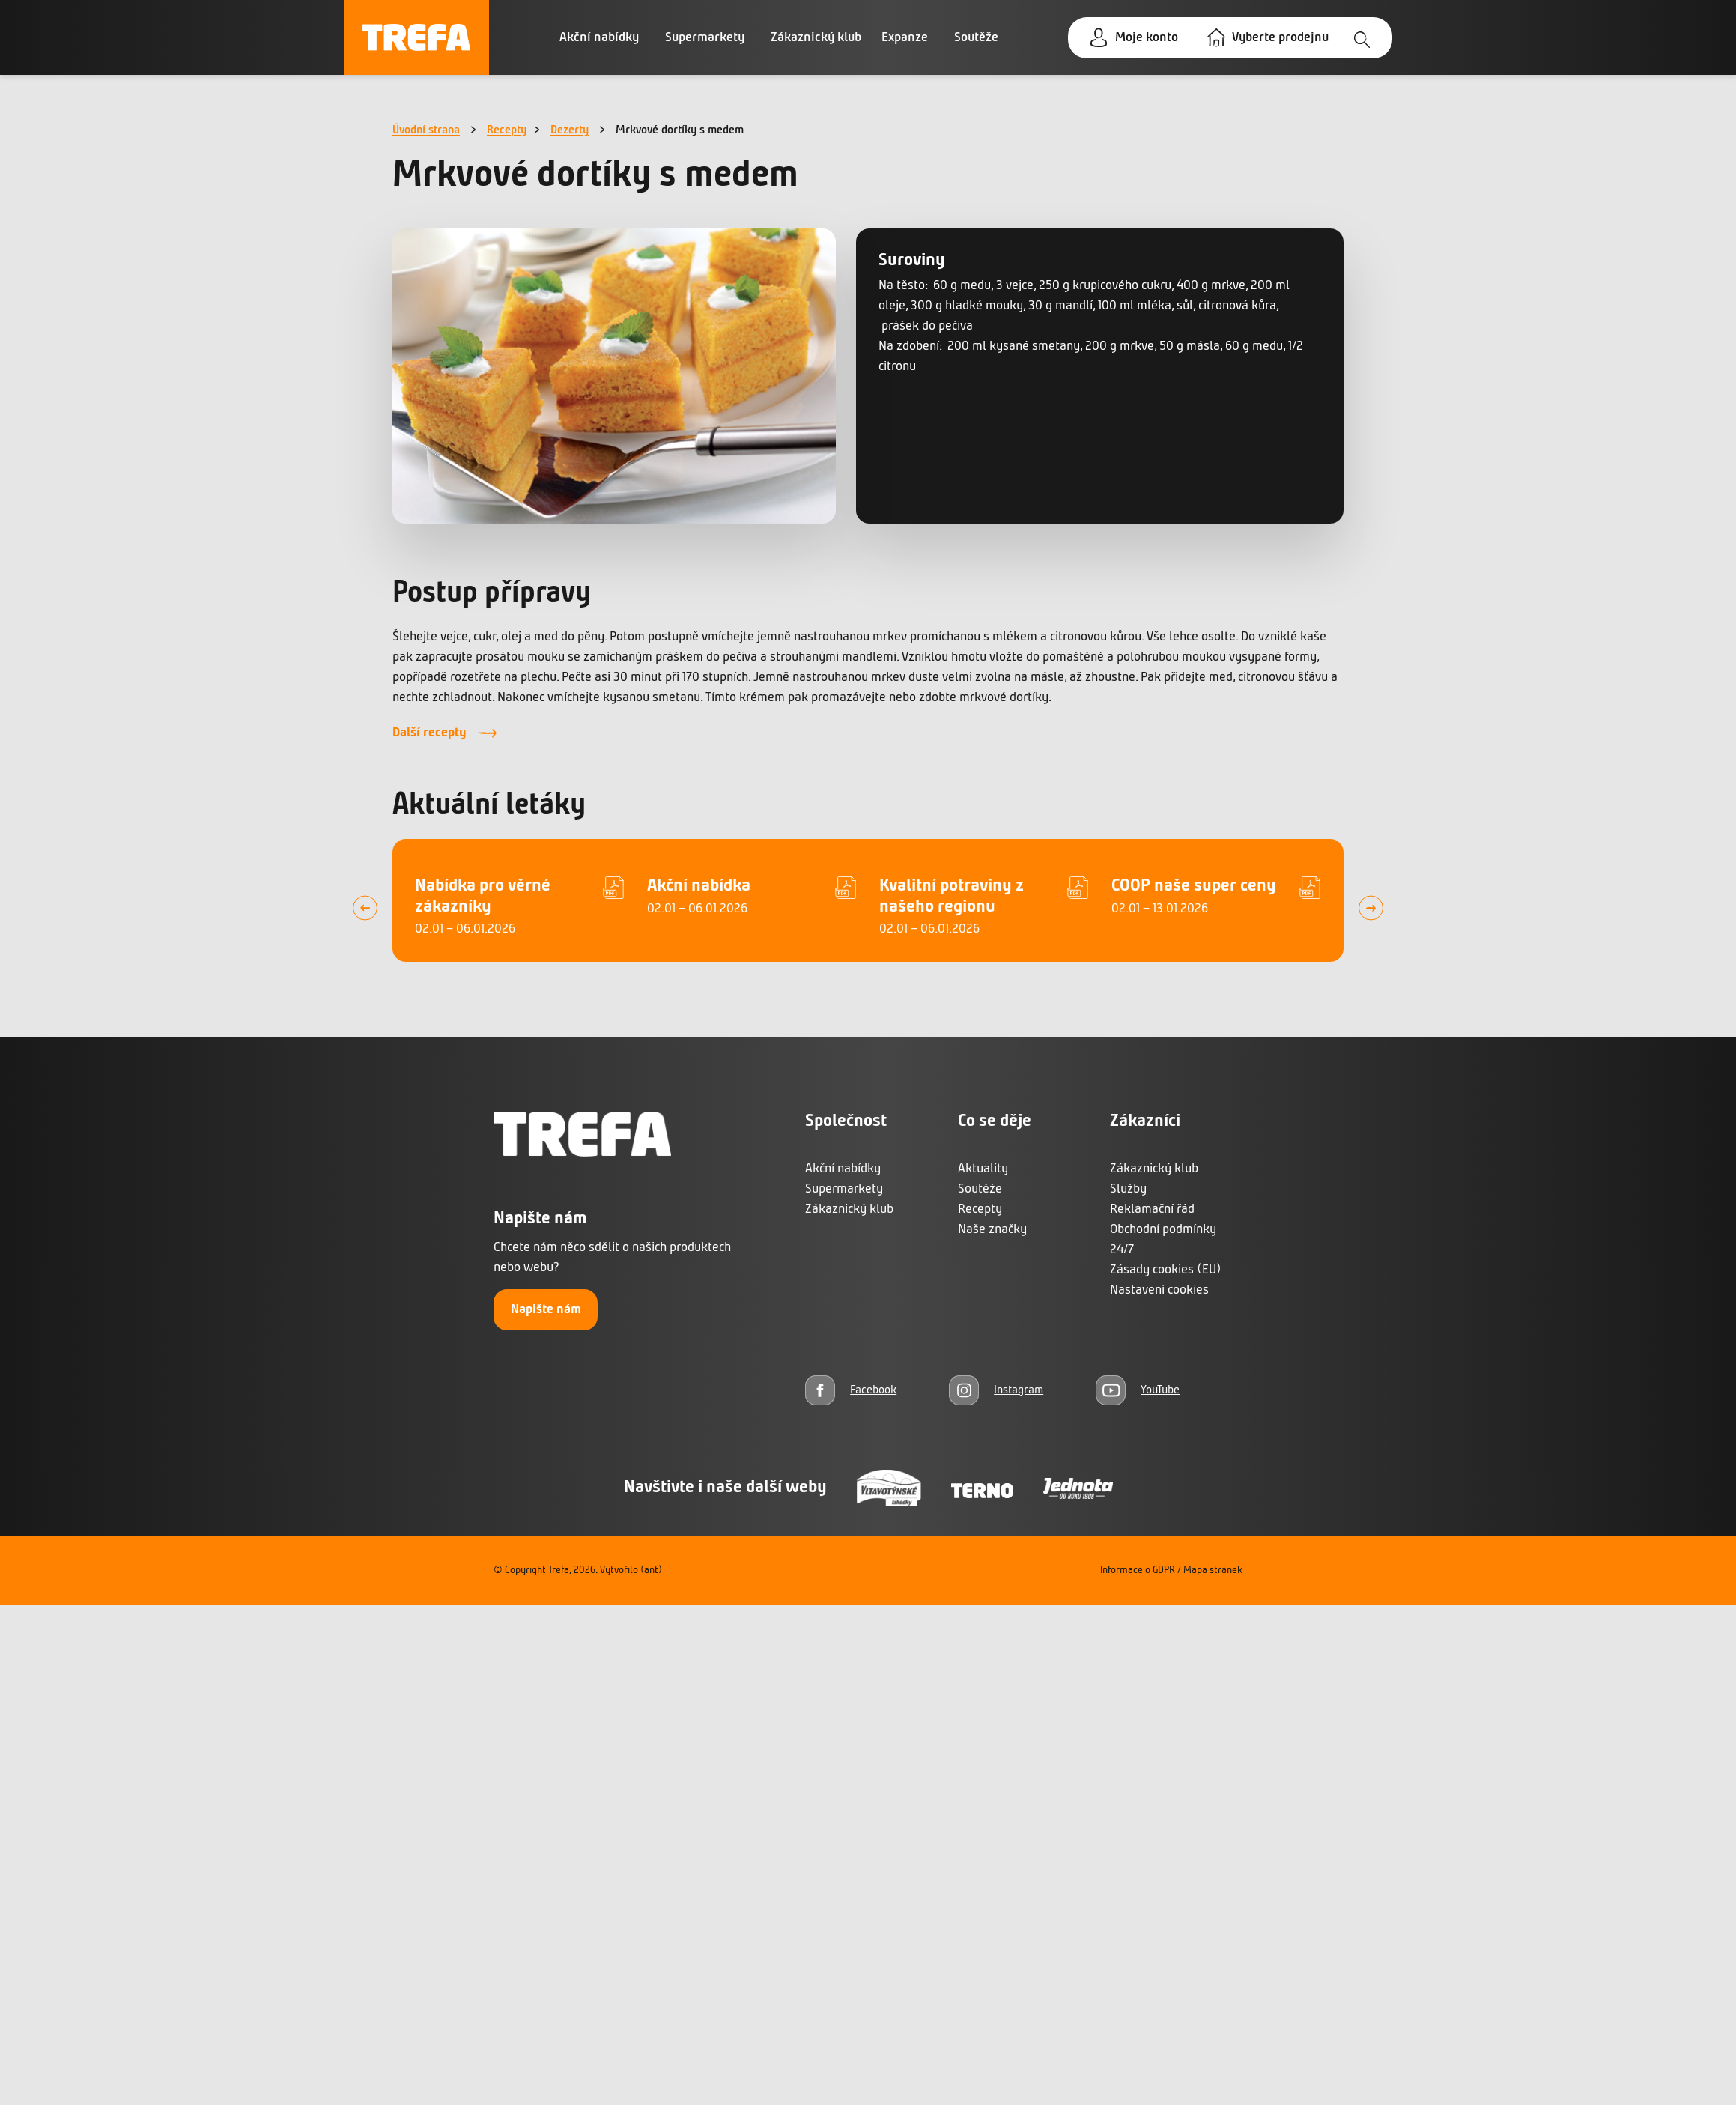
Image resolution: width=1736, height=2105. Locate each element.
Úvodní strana (426, 130)
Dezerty (569, 130)
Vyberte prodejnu (1280, 38)
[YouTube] (1138, 1390)
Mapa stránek (1212, 1570)
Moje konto (1146, 38)
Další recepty (429, 733)
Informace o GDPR (1137, 1570)
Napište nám (546, 1310)
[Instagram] (996, 1390)
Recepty (506, 130)
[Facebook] (850, 1390)
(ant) (651, 1570)
